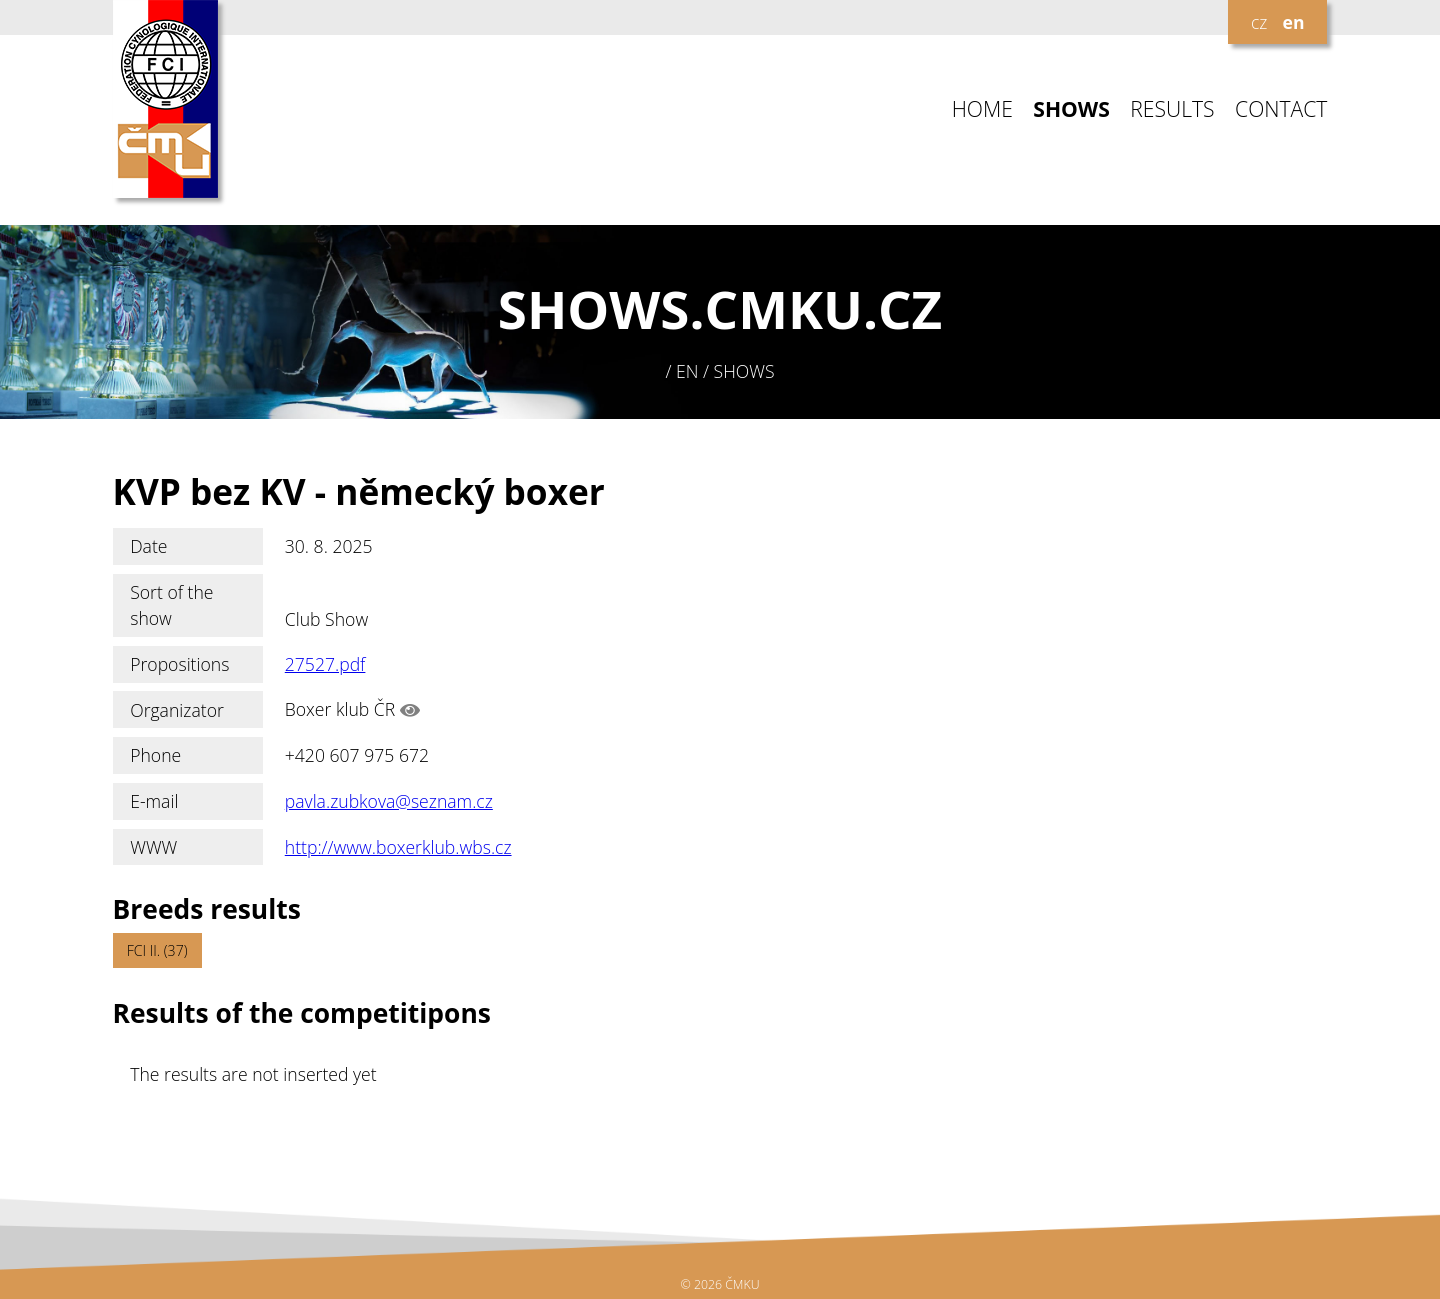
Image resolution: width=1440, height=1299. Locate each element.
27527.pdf (325, 664)
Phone (155, 755)
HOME (982, 109)
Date (148, 546)
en (1294, 22)
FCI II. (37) (157, 950)
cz (1259, 22)
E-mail (154, 801)
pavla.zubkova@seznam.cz (389, 801)
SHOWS (1071, 109)
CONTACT (1281, 109)
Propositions (179, 664)
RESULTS (1172, 109)
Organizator (177, 710)
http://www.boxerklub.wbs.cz (398, 847)
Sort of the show (171, 605)
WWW (153, 847)
